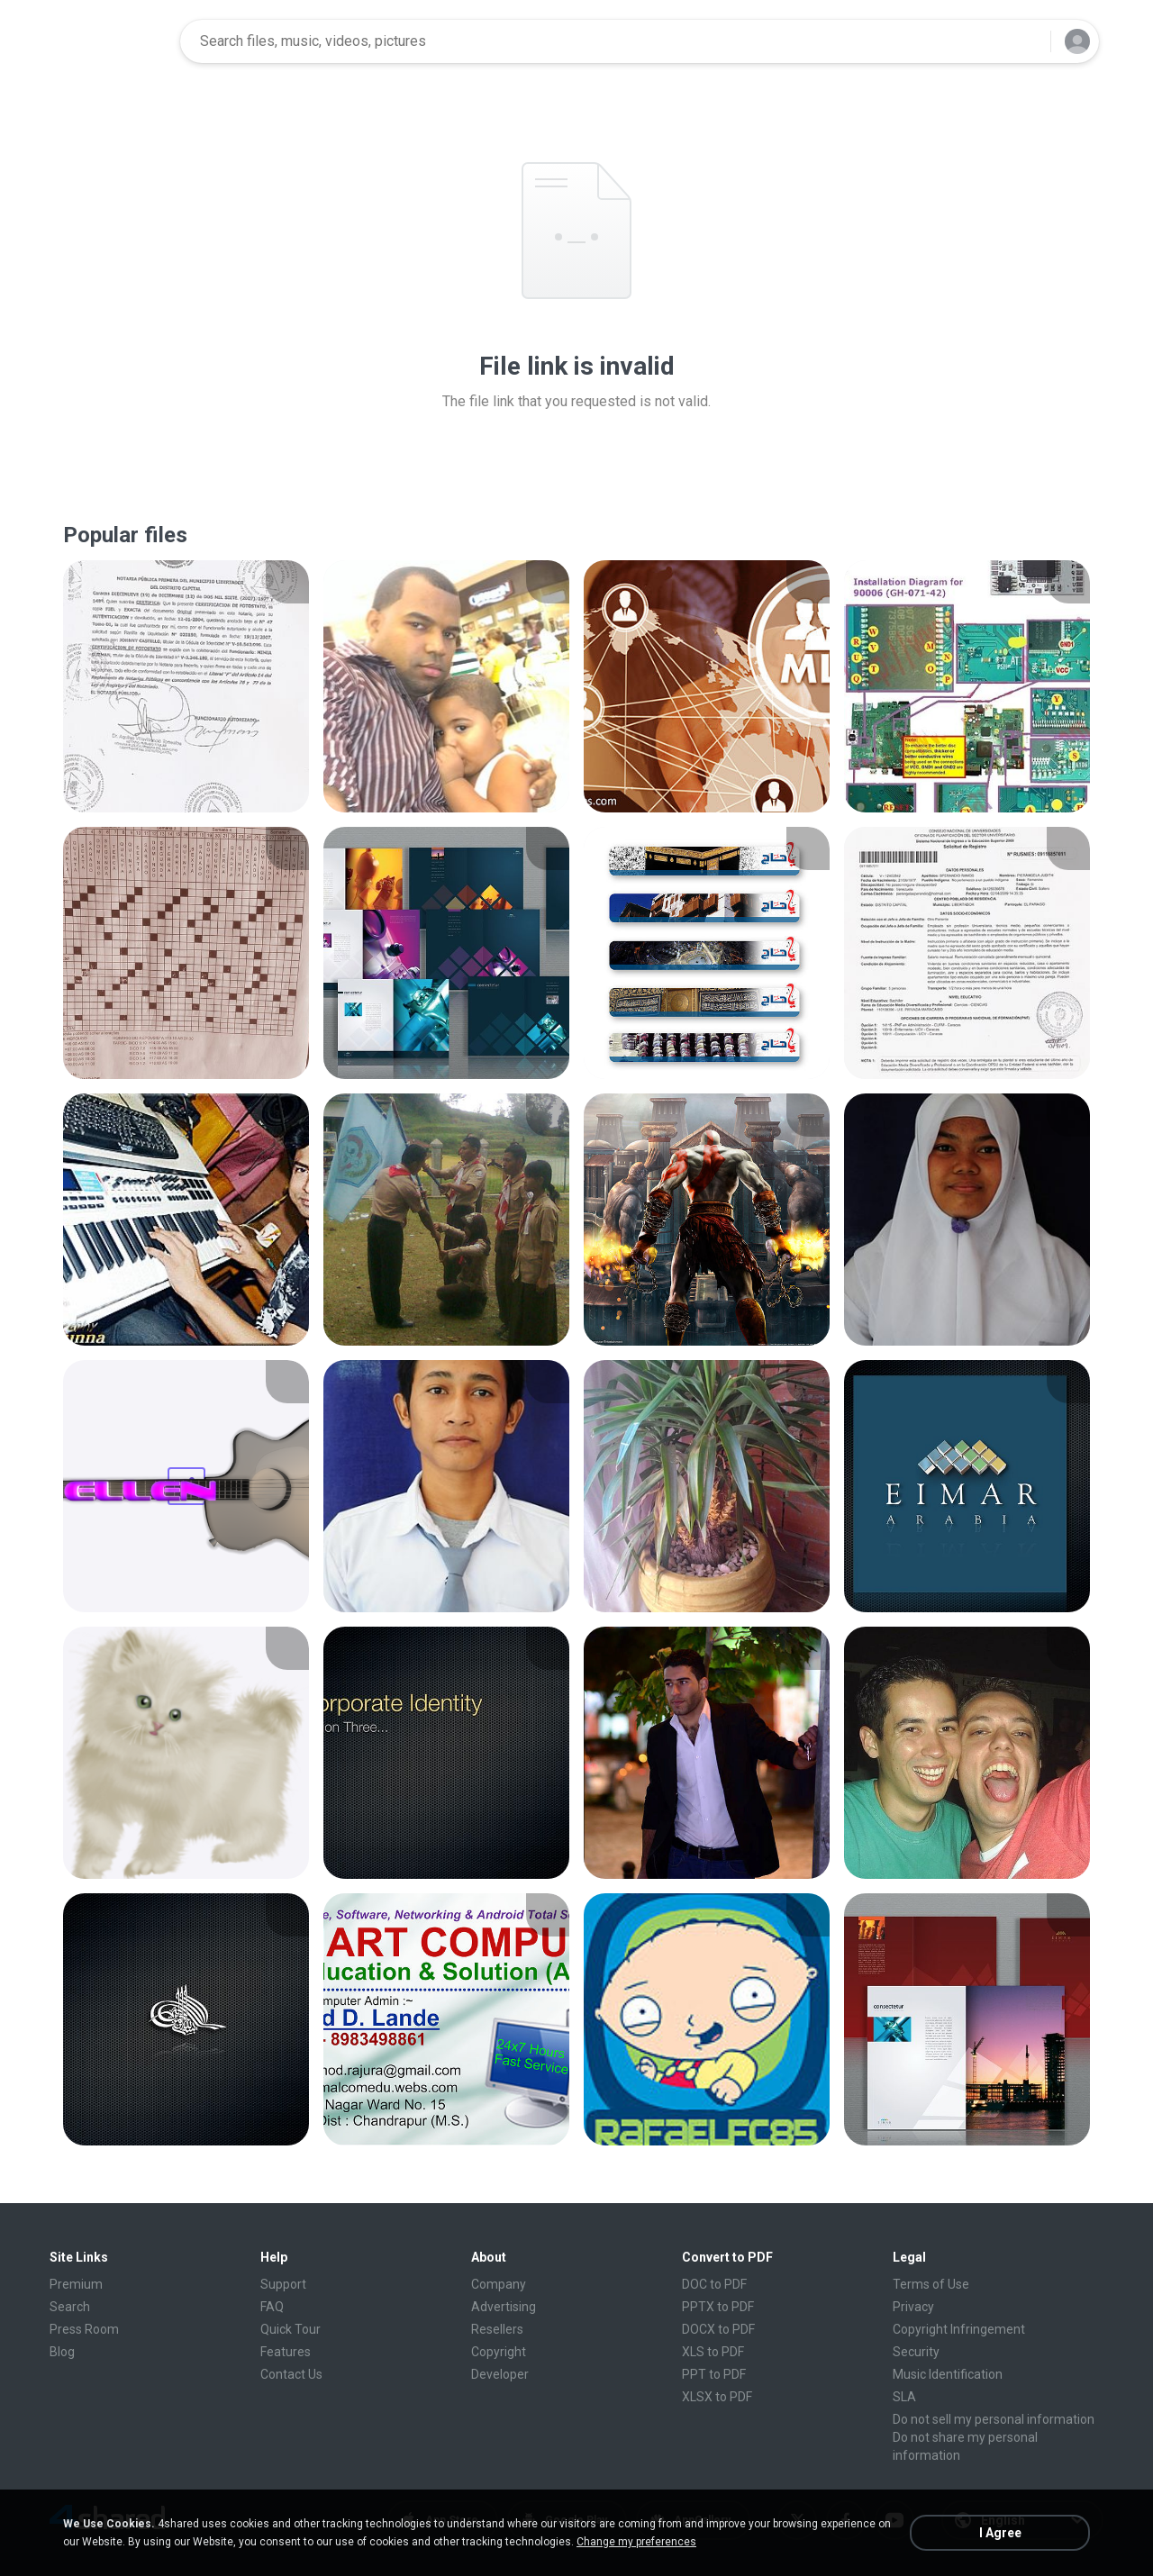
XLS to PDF (713, 2352)
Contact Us (291, 2374)
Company (498, 2284)
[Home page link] (109, 41)
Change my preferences (636, 2541)
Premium (76, 2284)
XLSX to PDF (717, 2397)
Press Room (84, 2329)
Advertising (503, 2306)
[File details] (186, 686)
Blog (62, 2352)
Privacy (913, 2306)
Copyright (498, 2352)
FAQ (272, 2306)
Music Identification (948, 2374)
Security (916, 2352)
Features (285, 2352)
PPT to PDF (714, 2374)
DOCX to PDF (718, 2329)
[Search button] (1026, 41)
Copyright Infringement (959, 2329)
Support (283, 2284)
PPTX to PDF (718, 2306)
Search (70, 2306)
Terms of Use (931, 2284)
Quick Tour (290, 2329)
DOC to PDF (714, 2284)
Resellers (497, 2329)
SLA (904, 2397)
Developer (500, 2374)
